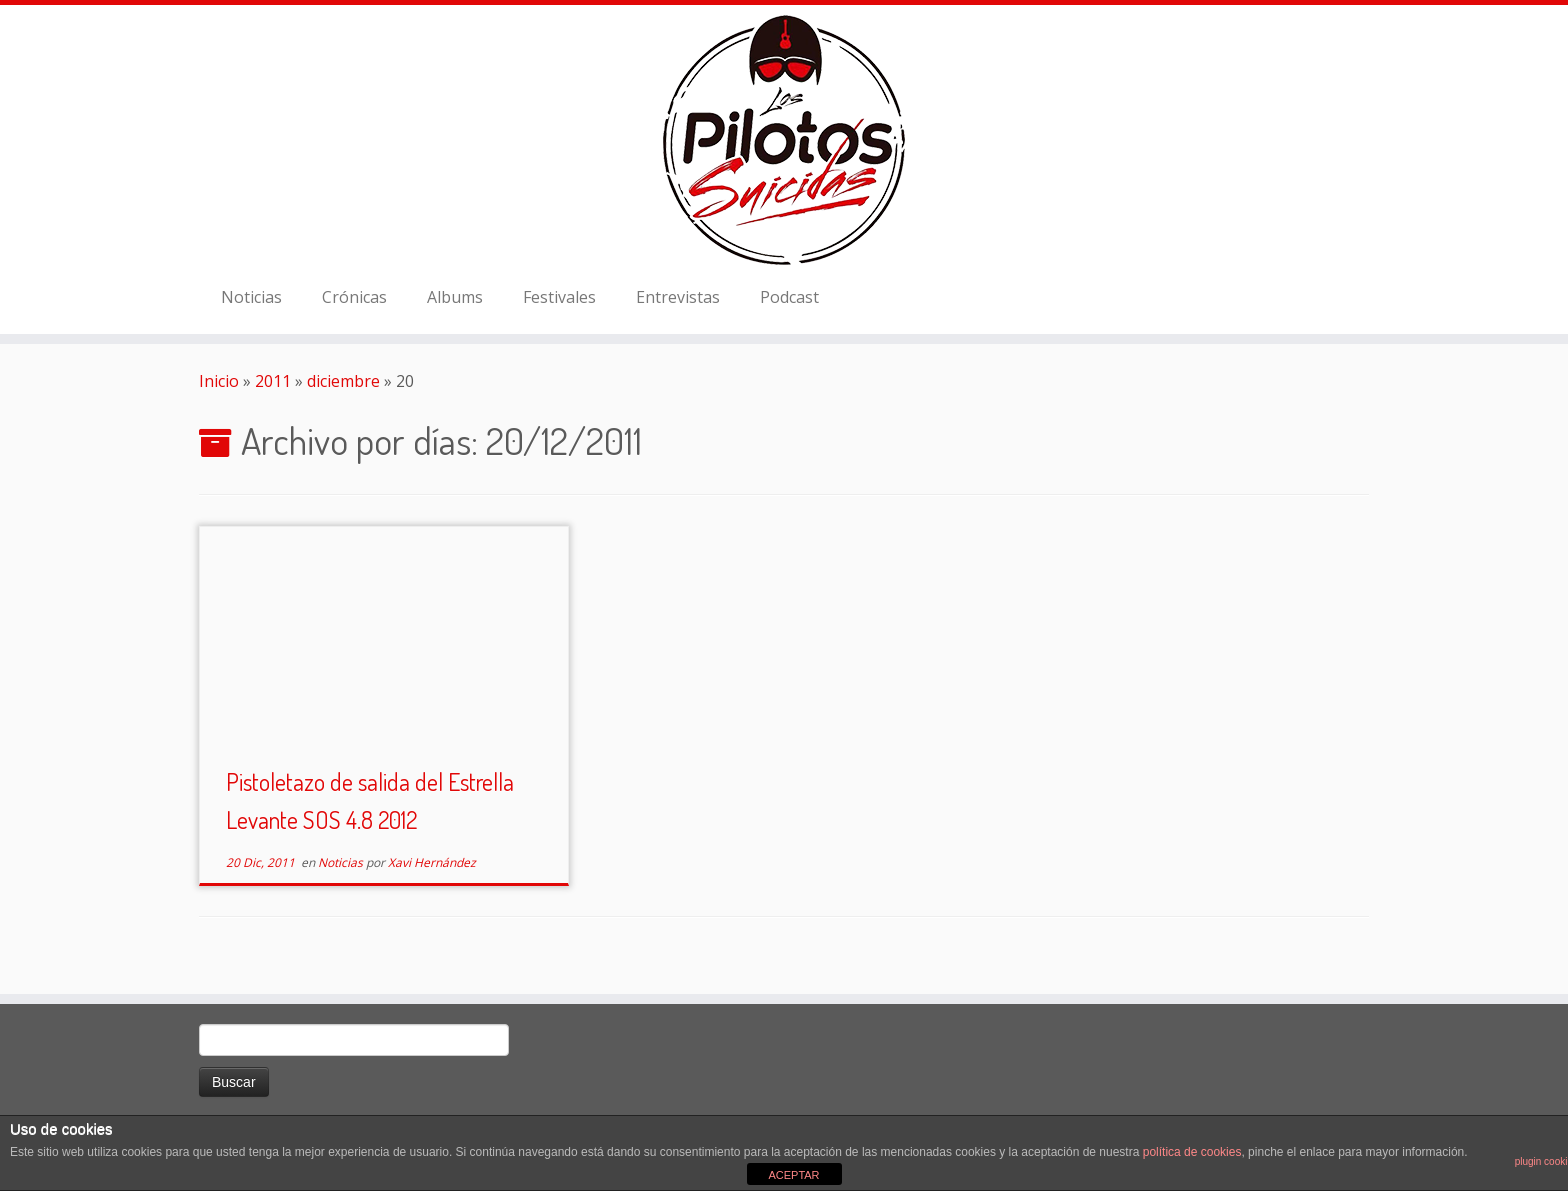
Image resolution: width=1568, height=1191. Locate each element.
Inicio (219, 381)
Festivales (559, 297)
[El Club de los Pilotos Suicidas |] (784, 140)
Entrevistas (678, 297)
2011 (273, 381)
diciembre (343, 381)
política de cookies (1192, 1152)
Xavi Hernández (432, 862)
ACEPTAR (793, 1175)
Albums (455, 297)
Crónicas (354, 297)
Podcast (789, 297)
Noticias (251, 297)
